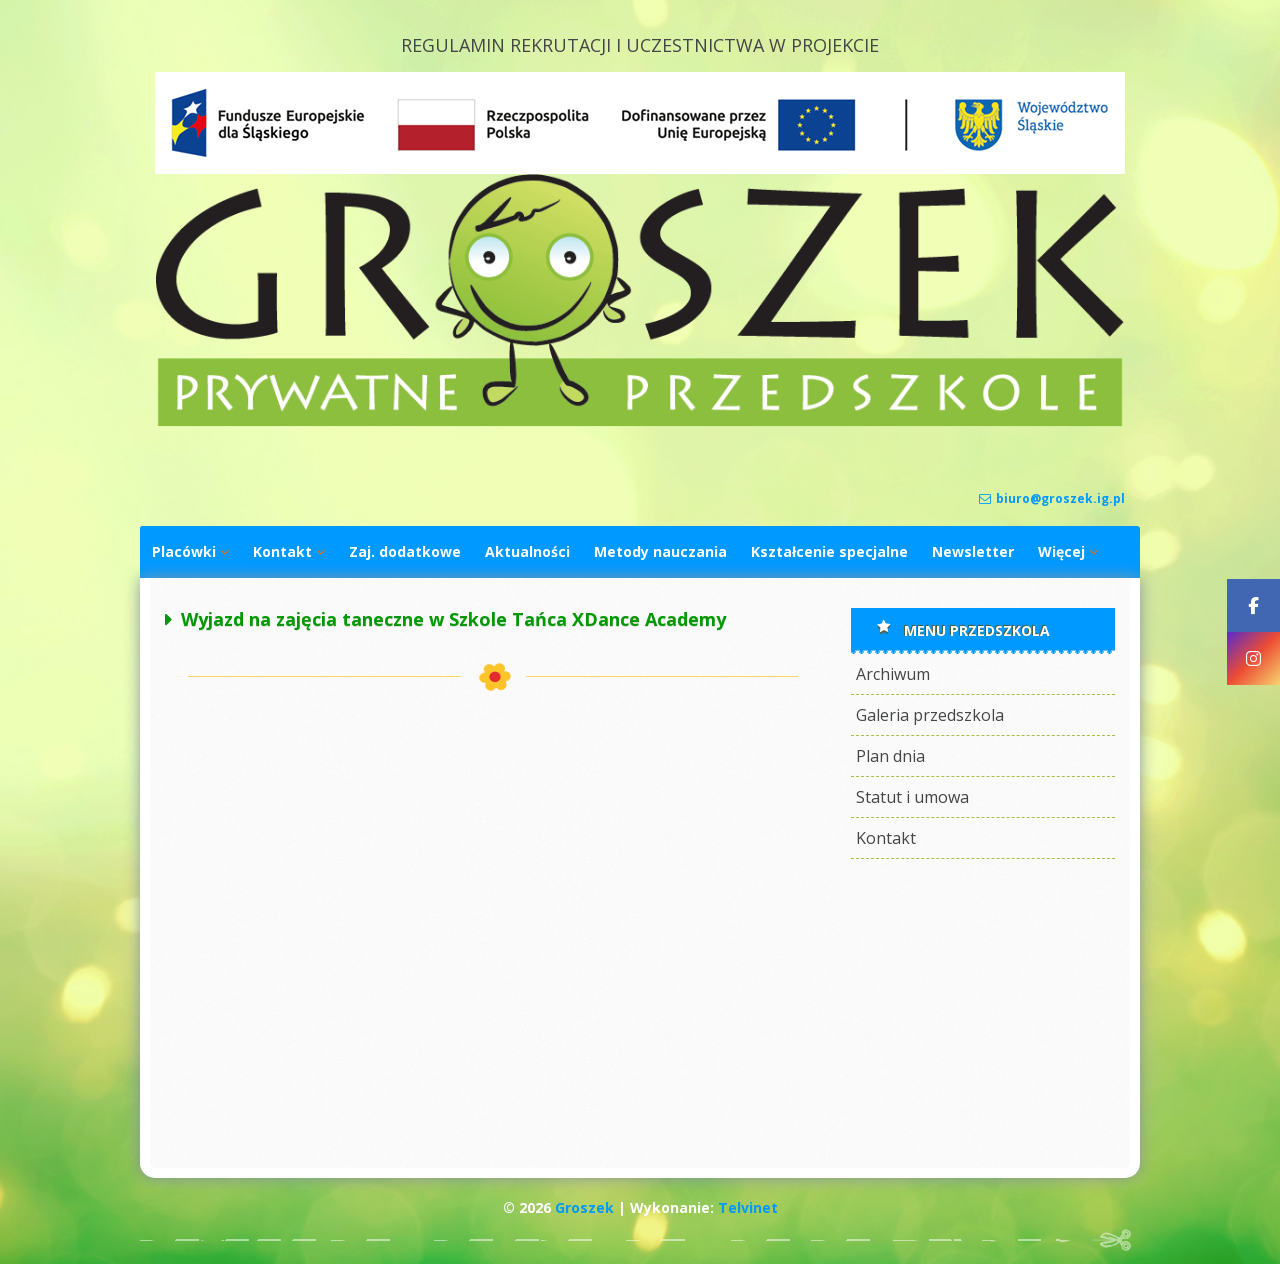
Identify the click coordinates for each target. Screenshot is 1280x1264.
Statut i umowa (912, 797)
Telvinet (748, 1207)
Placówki (184, 551)
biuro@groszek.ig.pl (1052, 498)
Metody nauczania (660, 551)
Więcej (1061, 551)
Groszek (584, 1207)
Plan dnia (890, 756)
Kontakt (282, 551)
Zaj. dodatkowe (405, 551)
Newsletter (973, 551)
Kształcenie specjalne (829, 551)
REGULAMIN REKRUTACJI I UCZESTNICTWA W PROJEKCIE (640, 45)
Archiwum (893, 674)
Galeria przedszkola (930, 715)
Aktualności (527, 551)
